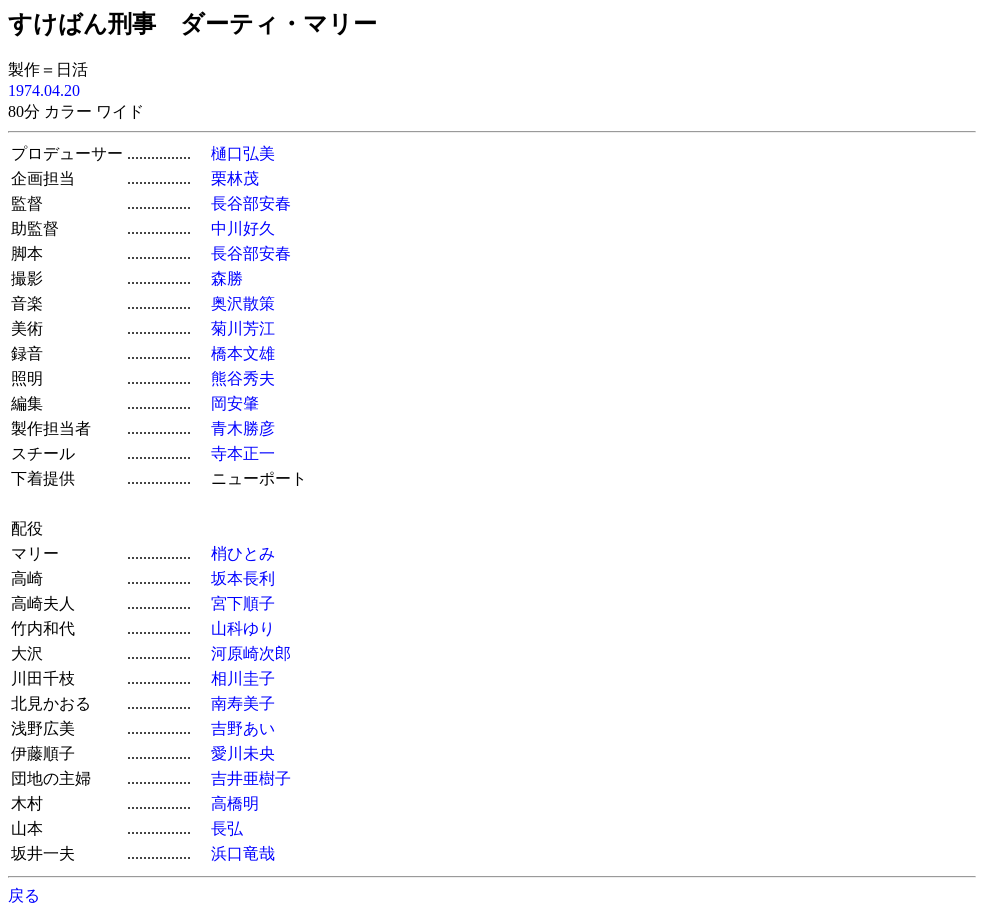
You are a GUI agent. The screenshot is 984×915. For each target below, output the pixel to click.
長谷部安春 (251, 203)
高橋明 (235, 803)
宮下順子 (243, 603)
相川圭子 (243, 678)
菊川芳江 (243, 328)
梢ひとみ (243, 553)
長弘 (227, 828)
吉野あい (243, 728)
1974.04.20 (44, 90)
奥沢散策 (243, 303)
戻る (24, 895)
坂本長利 (243, 578)
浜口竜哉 (243, 853)
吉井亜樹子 (251, 778)
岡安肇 (235, 403)
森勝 (227, 278)
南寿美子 (243, 703)
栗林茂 (235, 178)
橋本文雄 (243, 353)
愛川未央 (243, 753)
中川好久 (243, 228)
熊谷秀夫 (243, 378)
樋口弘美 (243, 153)
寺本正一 (243, 453)
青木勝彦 (243, 428)
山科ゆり (243, 628)
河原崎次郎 (251, 653)
